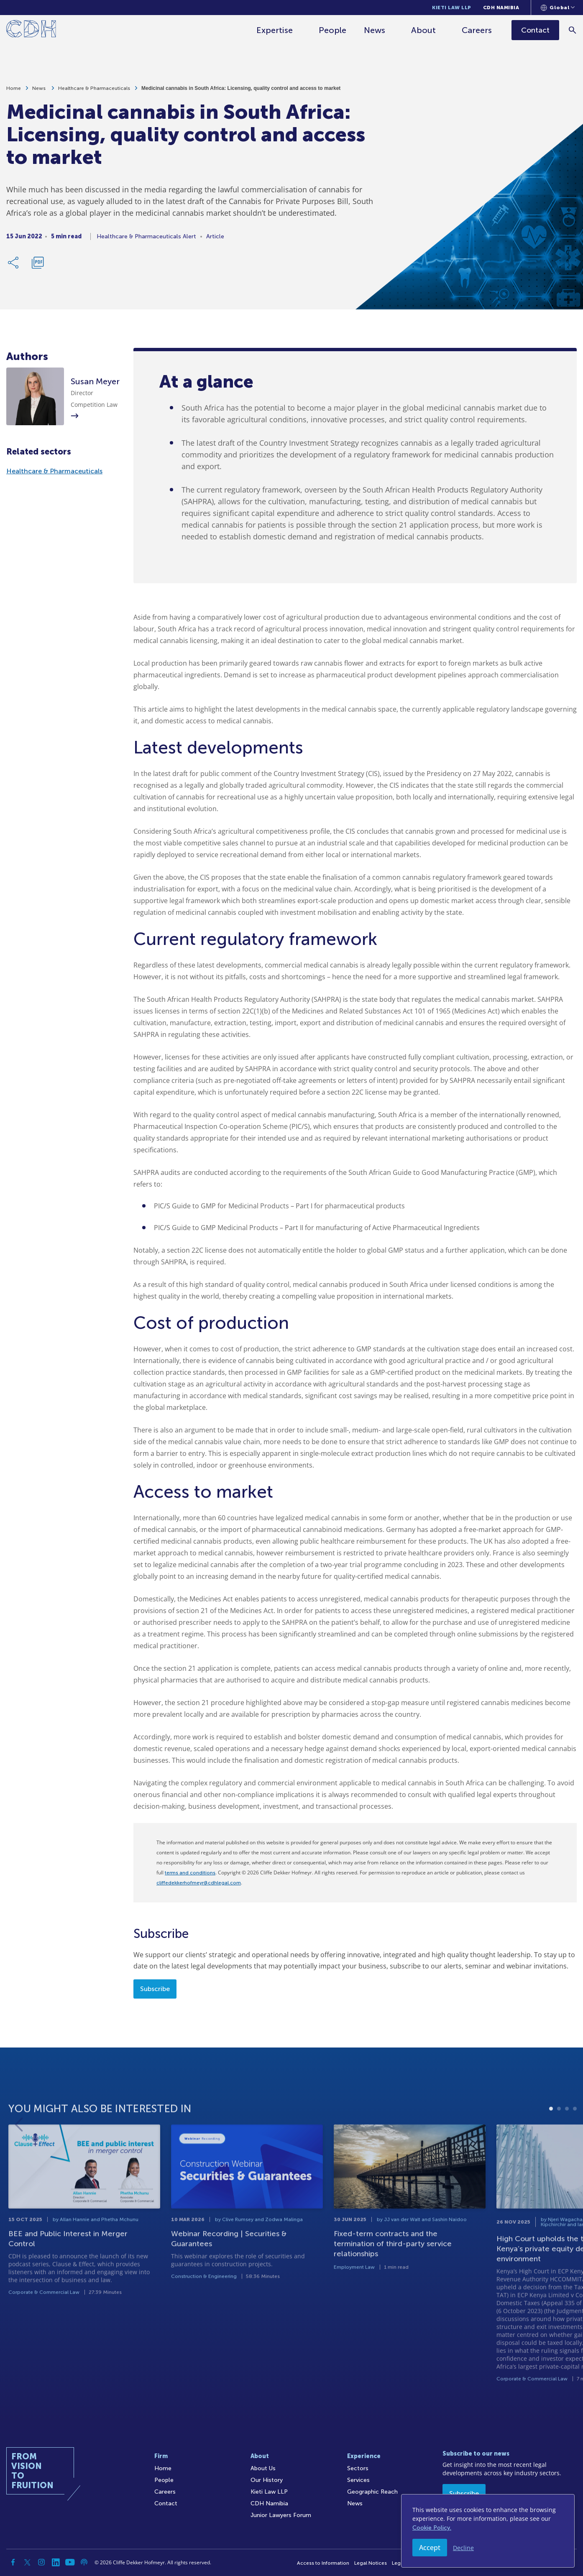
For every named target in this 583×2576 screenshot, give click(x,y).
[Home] (31, 30)
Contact (165, 2503)
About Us (263, 2468)
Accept (429, 2547)
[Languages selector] (558, 7)
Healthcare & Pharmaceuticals (94, 89)
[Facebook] (13, 2562)
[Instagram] (41, 2562)
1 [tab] (551, 2144)
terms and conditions (190, 1873)
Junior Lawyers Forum (281, 2515)
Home (13, 89)
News (374, 30)
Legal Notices (370, 2563)
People (332, 30)
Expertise (274, 30)
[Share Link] (14, 264)
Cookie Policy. (431, 2527)
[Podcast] (84, 2562)
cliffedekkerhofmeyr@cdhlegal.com (198, 1883)
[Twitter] (27, 2562)
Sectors (357, 2468)
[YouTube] (70, 2562)
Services (358, 2480)
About (423, 30)
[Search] (572, 30)
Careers (477, 30)
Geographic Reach (372, 2491)
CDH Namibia (501, 7)
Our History (267, 2480)
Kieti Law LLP (451, 7)
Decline (463, 2548)
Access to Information (323, 2563)
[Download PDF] (38, 264)
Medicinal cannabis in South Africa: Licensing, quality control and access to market (240, 89)
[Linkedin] (55, 2562)
